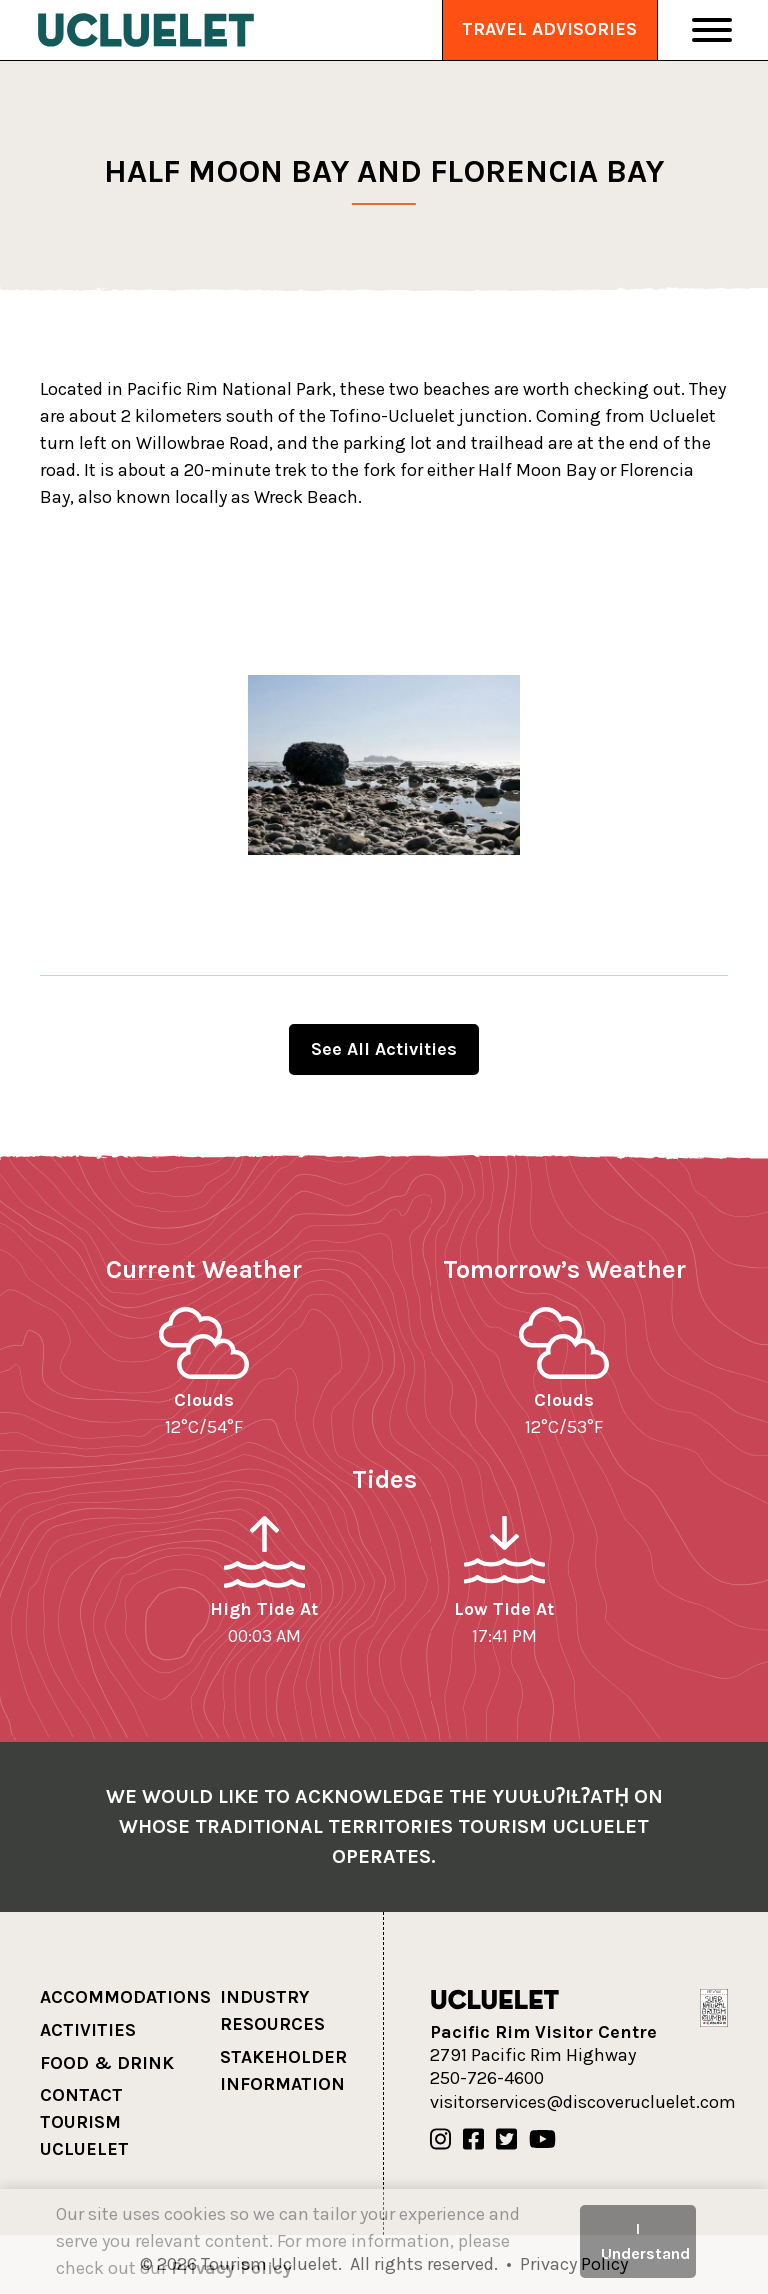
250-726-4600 (487, 2078)
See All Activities (384, 1049)
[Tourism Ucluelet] (146, 30)
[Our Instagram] (440, 2140)
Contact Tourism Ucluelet (84, 2122)
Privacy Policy (231, 2268)
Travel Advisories (549, 29)
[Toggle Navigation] (712, 30)
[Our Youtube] (542, 2140)
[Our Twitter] (506, 2140)
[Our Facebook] (473, 2140)
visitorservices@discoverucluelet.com (583, 2102)
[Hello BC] (713, 2007)
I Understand (645, 2240)
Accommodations (125, 1997)
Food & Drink (107, 2063)
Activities (88, 2030)
